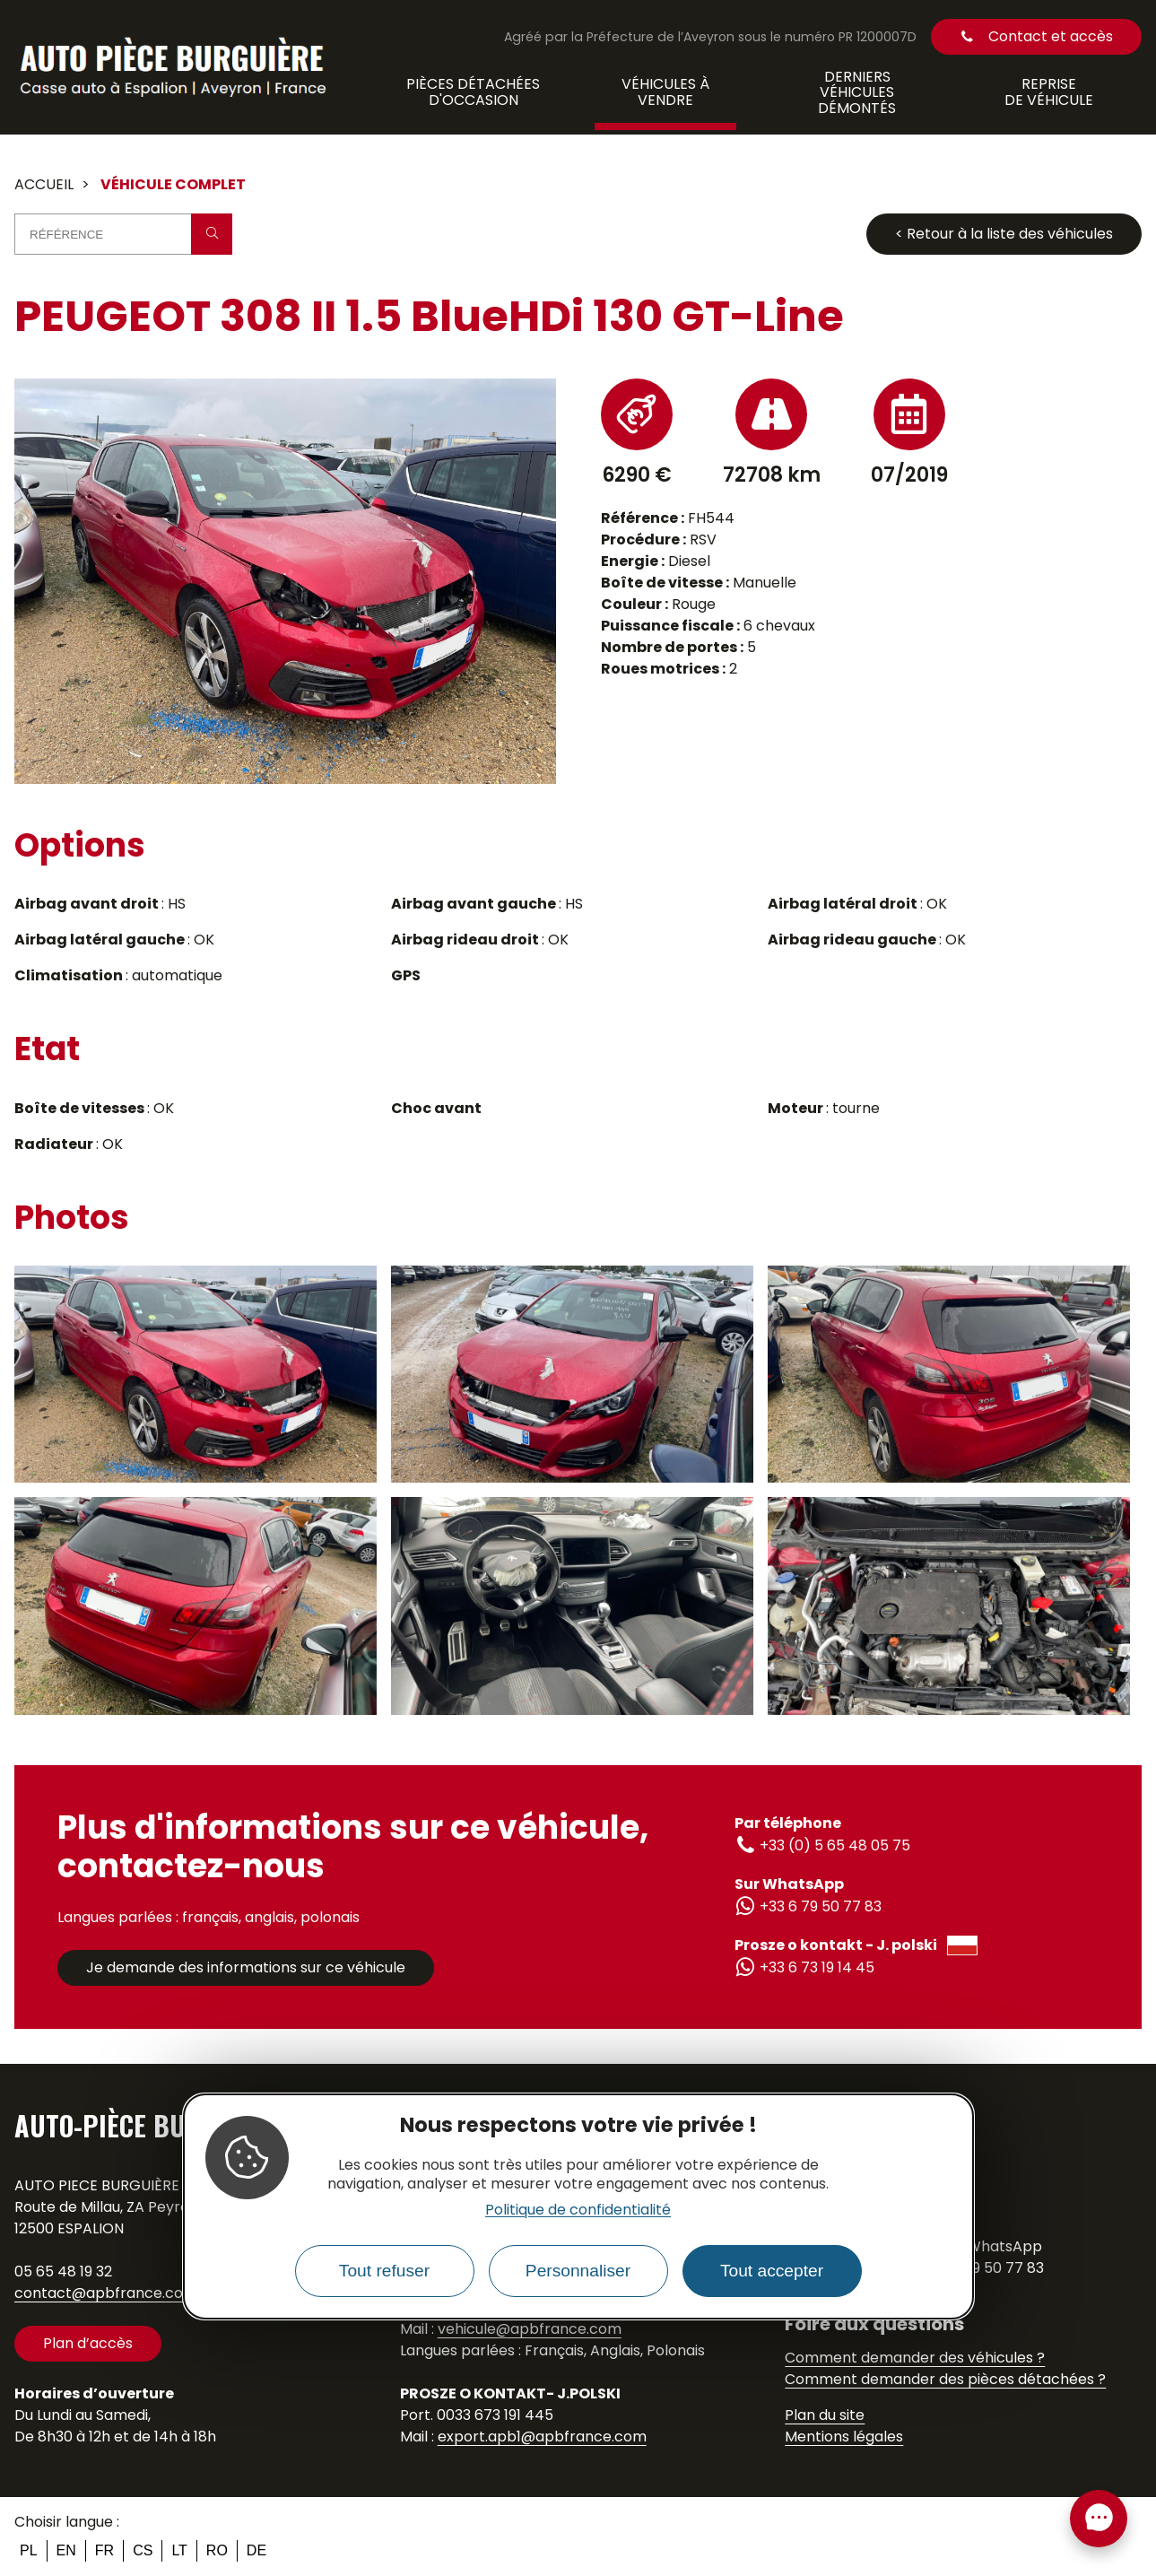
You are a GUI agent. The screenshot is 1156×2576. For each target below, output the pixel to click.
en (66, 2550)
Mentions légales (844, 2436)
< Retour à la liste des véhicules (1004, 233)
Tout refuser (384, 2270)
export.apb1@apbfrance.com (542, 2436)
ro (217, 2550)
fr (104, 2550)
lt (179, 2550)
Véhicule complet (173, 184)
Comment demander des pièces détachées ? (945, 2379)
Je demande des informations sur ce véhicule (245, 1967)
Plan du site (825, 2415)
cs (142, 2550)
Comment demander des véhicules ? (915, 2357)
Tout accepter (771, 2270)
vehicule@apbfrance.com (529, 2329)
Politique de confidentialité (578, 2209)
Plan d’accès (88, 2343)
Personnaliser (578, 2270)
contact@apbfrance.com (105, 2293)
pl (29, 2550)
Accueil (44, 184)
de (256, 2550)
